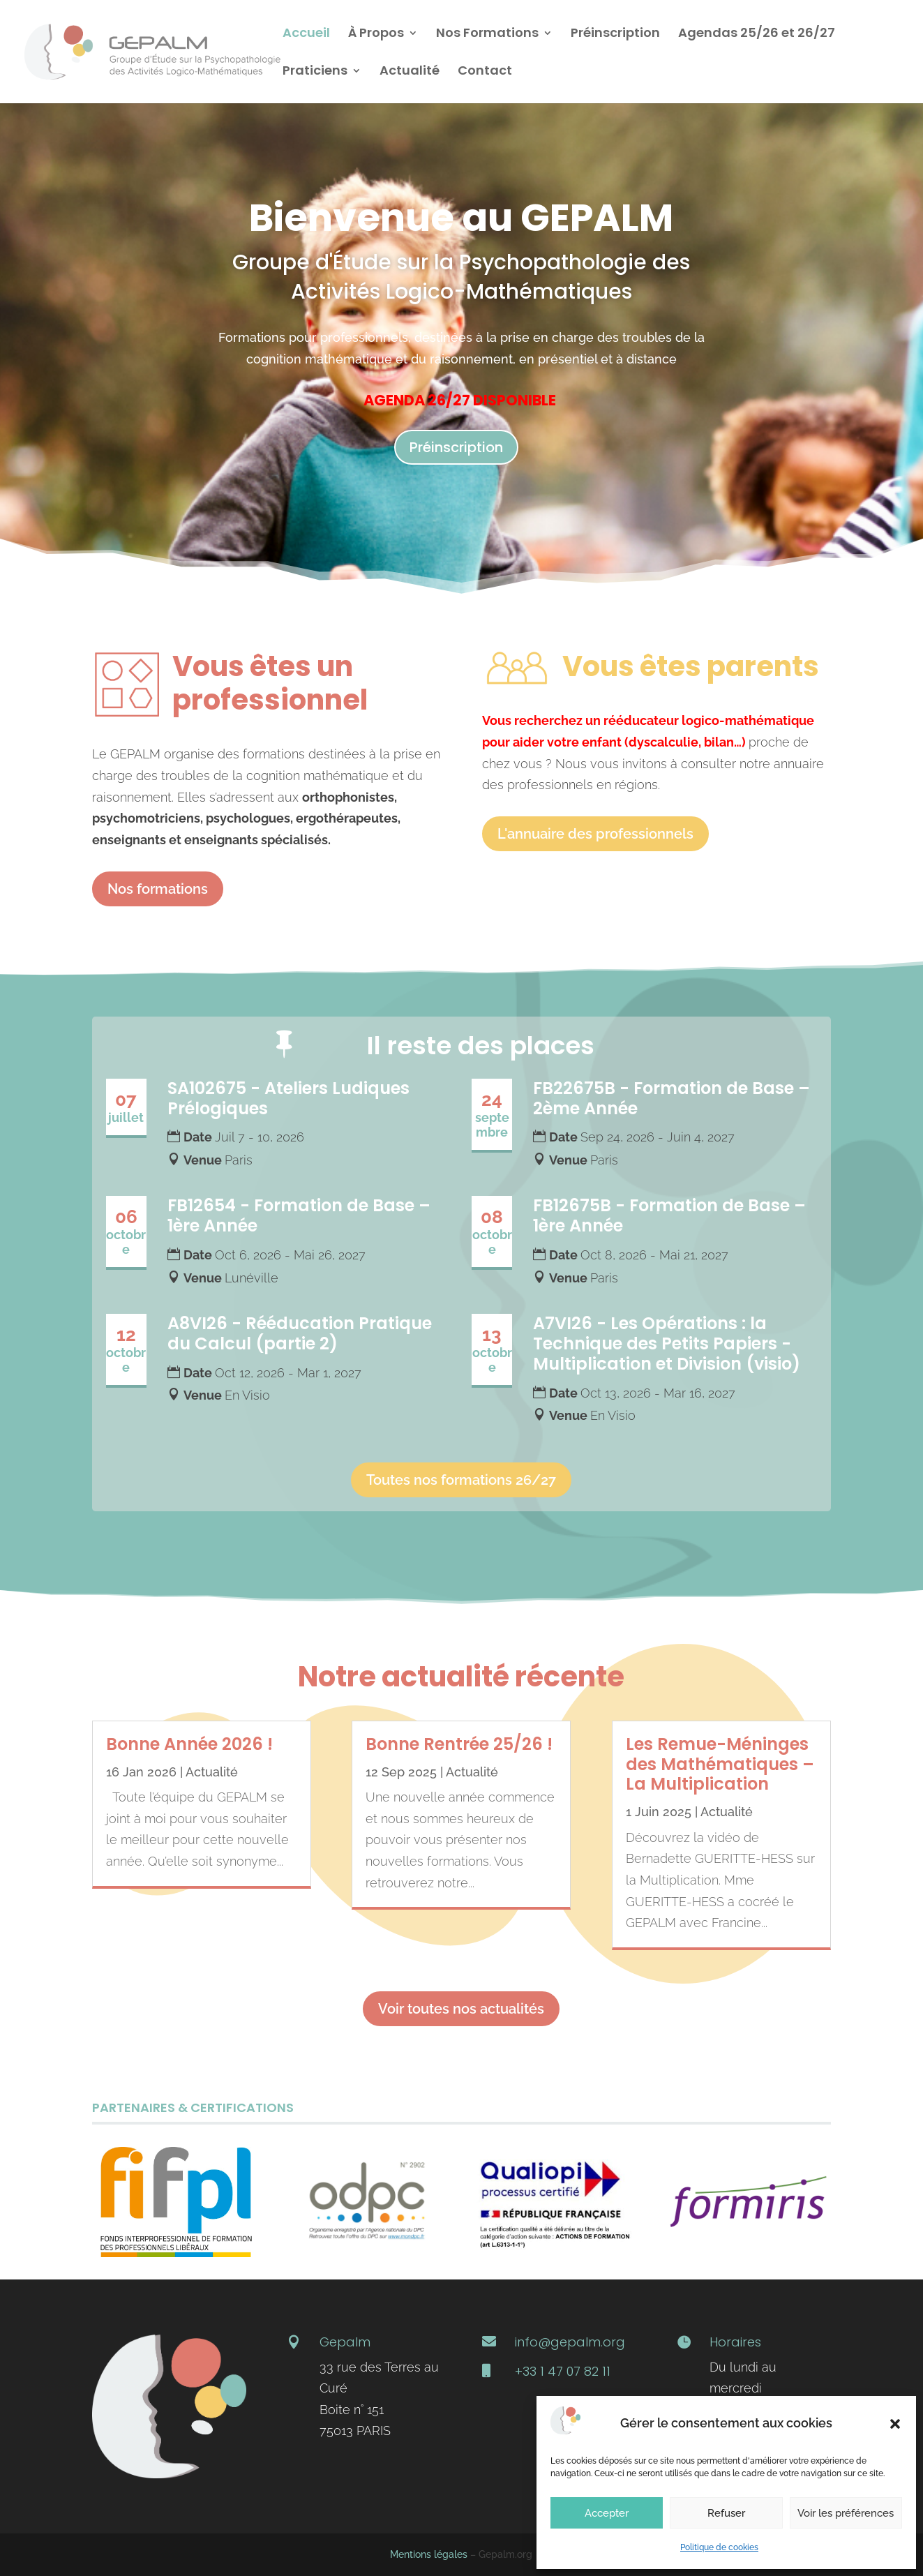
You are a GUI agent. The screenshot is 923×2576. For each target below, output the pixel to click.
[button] (895, 2424)
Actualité (410, 72)
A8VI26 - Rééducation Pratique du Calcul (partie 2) (299, 1333)
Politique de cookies (719, 2547)
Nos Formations (487, 34)
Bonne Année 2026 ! (189, 1743)
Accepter (607, 2513)
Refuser (726, 2513)
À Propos (376, 34)
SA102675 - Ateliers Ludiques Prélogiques (288, 1098)
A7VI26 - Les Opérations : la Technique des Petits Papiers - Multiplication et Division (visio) (666, 1343)
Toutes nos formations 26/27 (461, 1480)
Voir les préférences (845, 2513)
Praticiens (315, 72)
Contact (485, 72)
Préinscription (615, 34)
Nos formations (157, 889)
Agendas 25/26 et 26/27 (756, 34)
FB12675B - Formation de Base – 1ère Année (669, 1215)
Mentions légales (428, 2554)
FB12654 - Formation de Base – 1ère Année (298, 1215)
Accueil (306, 34)
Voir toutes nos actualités (461, 2008)
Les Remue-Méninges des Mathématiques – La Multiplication (720, 1764)
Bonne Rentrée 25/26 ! (459, 1743)
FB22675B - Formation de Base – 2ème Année (671, 1098)
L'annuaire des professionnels (595, 833)
